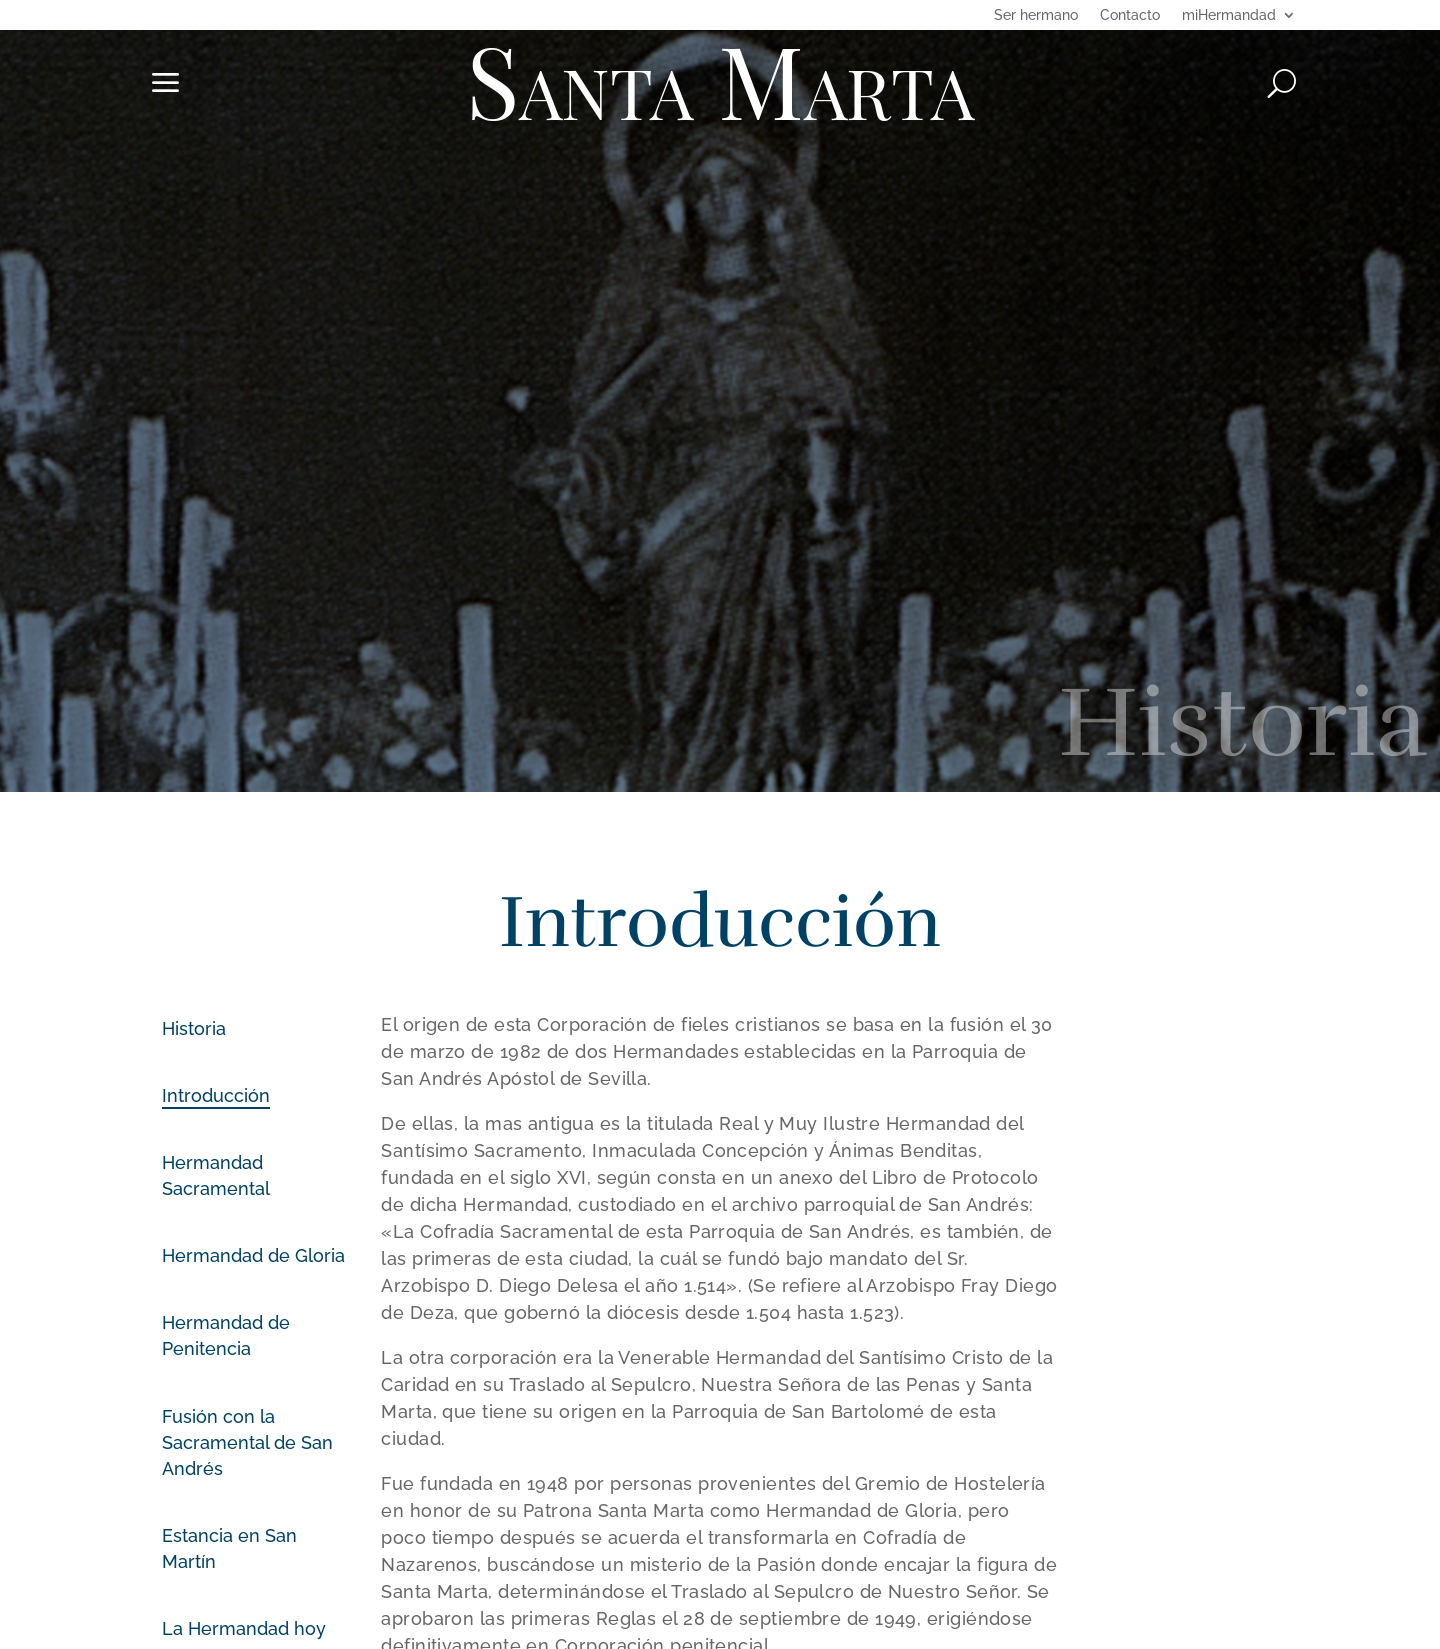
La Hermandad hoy (244, 1628)
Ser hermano (1036, 15)
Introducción (216, 1095)
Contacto (1130, 15)
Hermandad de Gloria (253, 1255)
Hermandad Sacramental (216, 1175)
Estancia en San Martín (229, 1548)
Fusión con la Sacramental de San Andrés (247, 1442)
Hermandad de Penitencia (226, 1335)
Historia (194, 1028)
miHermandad (1229, 15)
